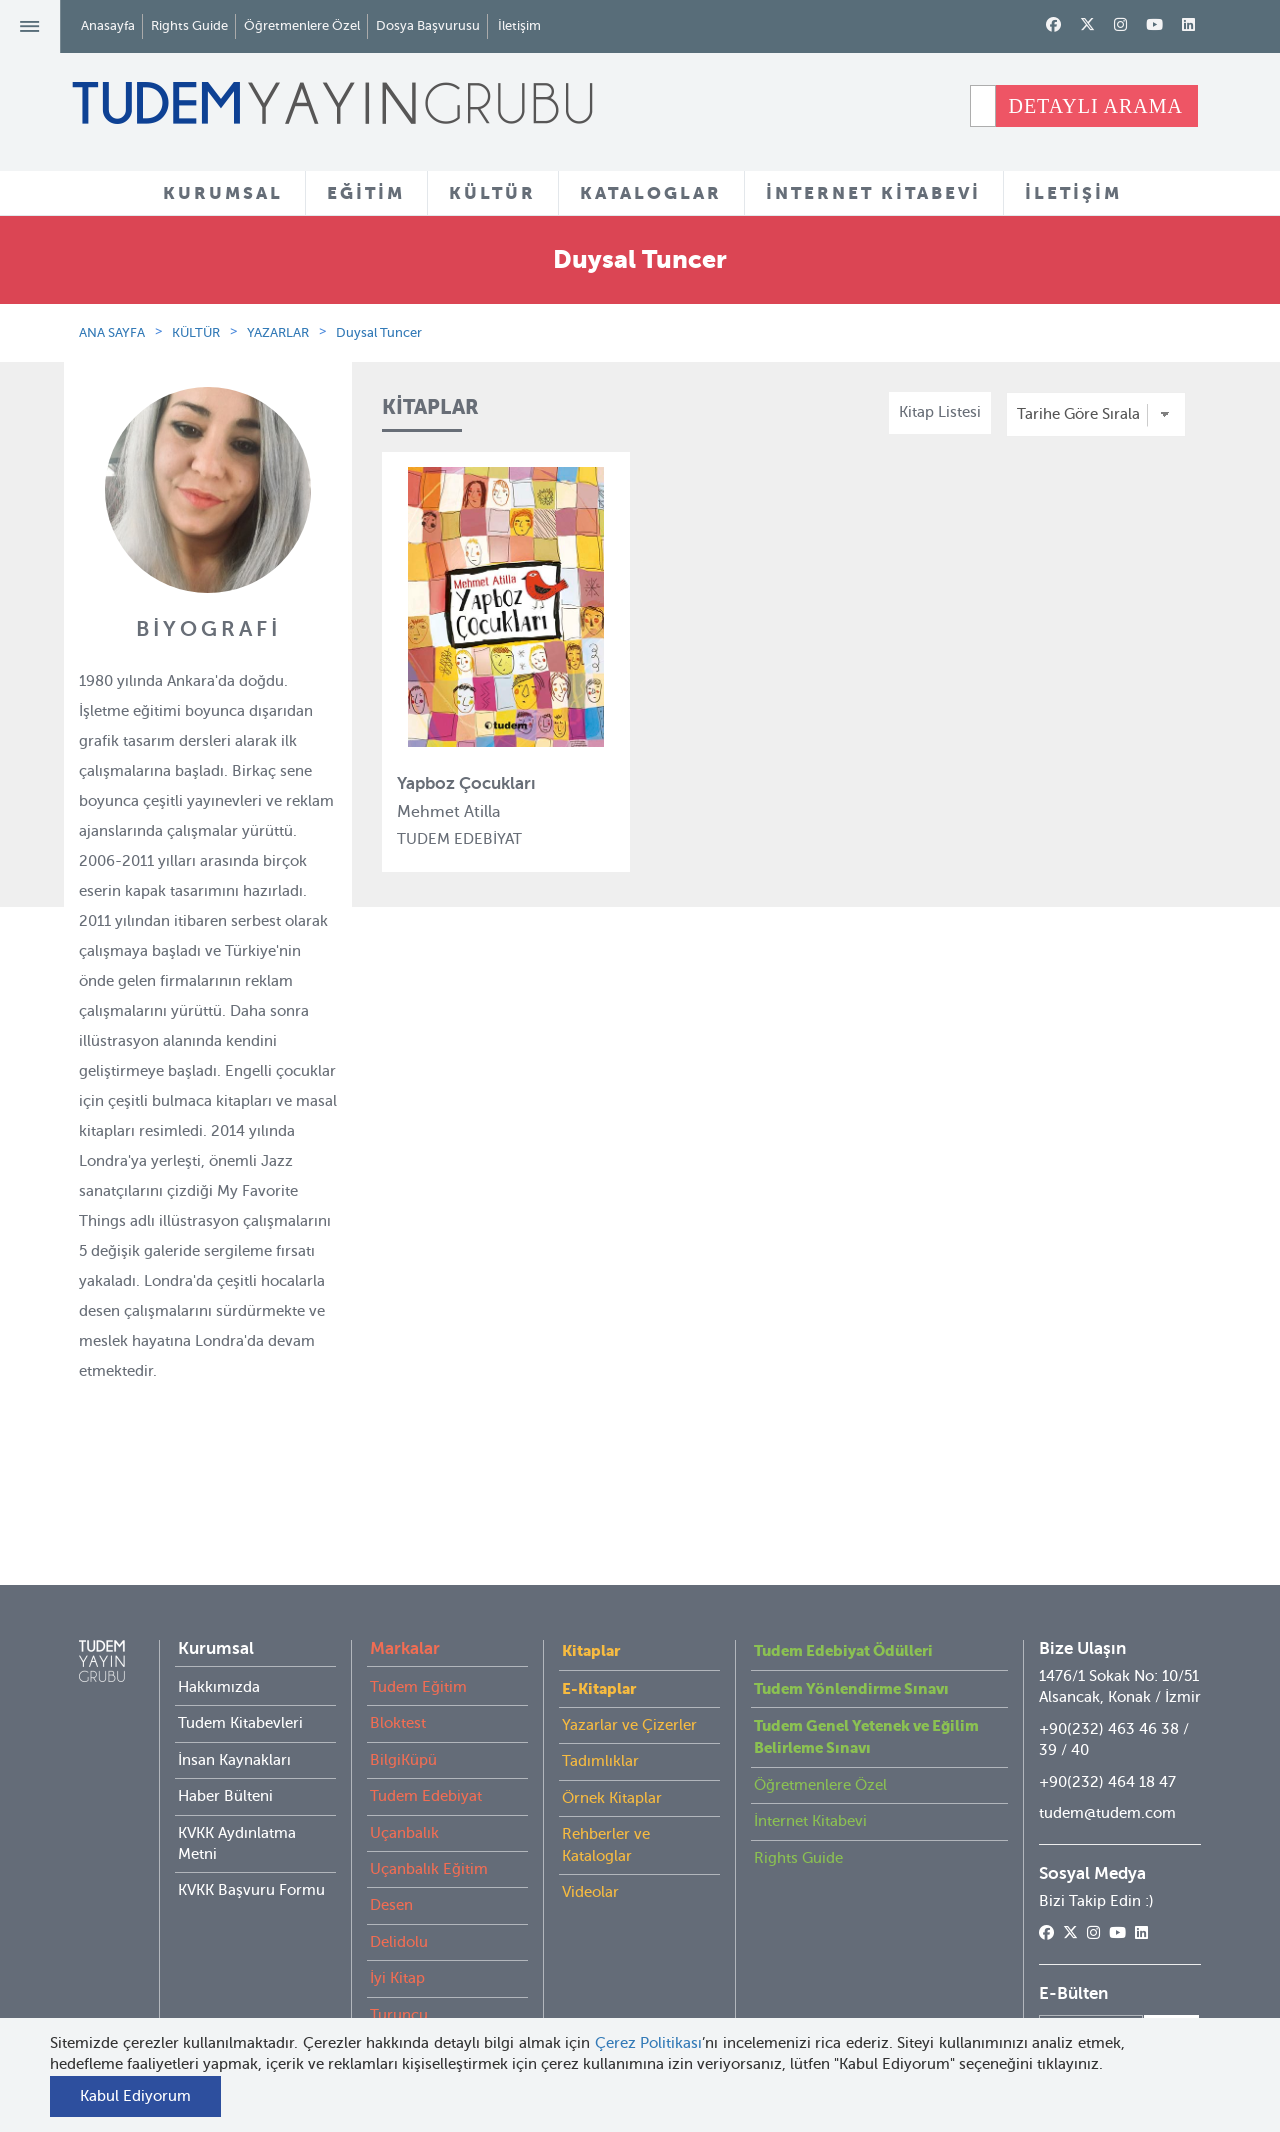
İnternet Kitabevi (810, 1891)
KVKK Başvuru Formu (251, 1960)
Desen (391, 1975)
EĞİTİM (366, 193)
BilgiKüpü (403, 1830)
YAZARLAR (278, 332)
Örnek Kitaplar (612, 1868)
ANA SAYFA (112, 332)
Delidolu (399, 2012)
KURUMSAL (223, 193)
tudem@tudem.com (1107, 1883)
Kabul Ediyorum (135, 2096)
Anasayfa (108, 25)
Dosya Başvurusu (428, 25)
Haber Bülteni (225, 1866)
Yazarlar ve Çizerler (629, 1795)
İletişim (519, 25)
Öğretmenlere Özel (302, 25)
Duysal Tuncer (379, 332)
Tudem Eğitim (418, 1757)
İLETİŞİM (1073, 193)
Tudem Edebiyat (426, 1866)
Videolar (590, 1962)
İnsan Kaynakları (234, 1830)
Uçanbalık (404, 1903)
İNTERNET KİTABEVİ (873, 193)
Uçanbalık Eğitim (429, 1939)
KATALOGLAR (651, 193)
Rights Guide (189, 25)
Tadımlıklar (600, 1831)
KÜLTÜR (492, 193)
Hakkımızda (219, 1757)
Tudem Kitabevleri (240, 1793)
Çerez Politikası (649, 2043)
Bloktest (398, 1793)
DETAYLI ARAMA (1095, 106)
